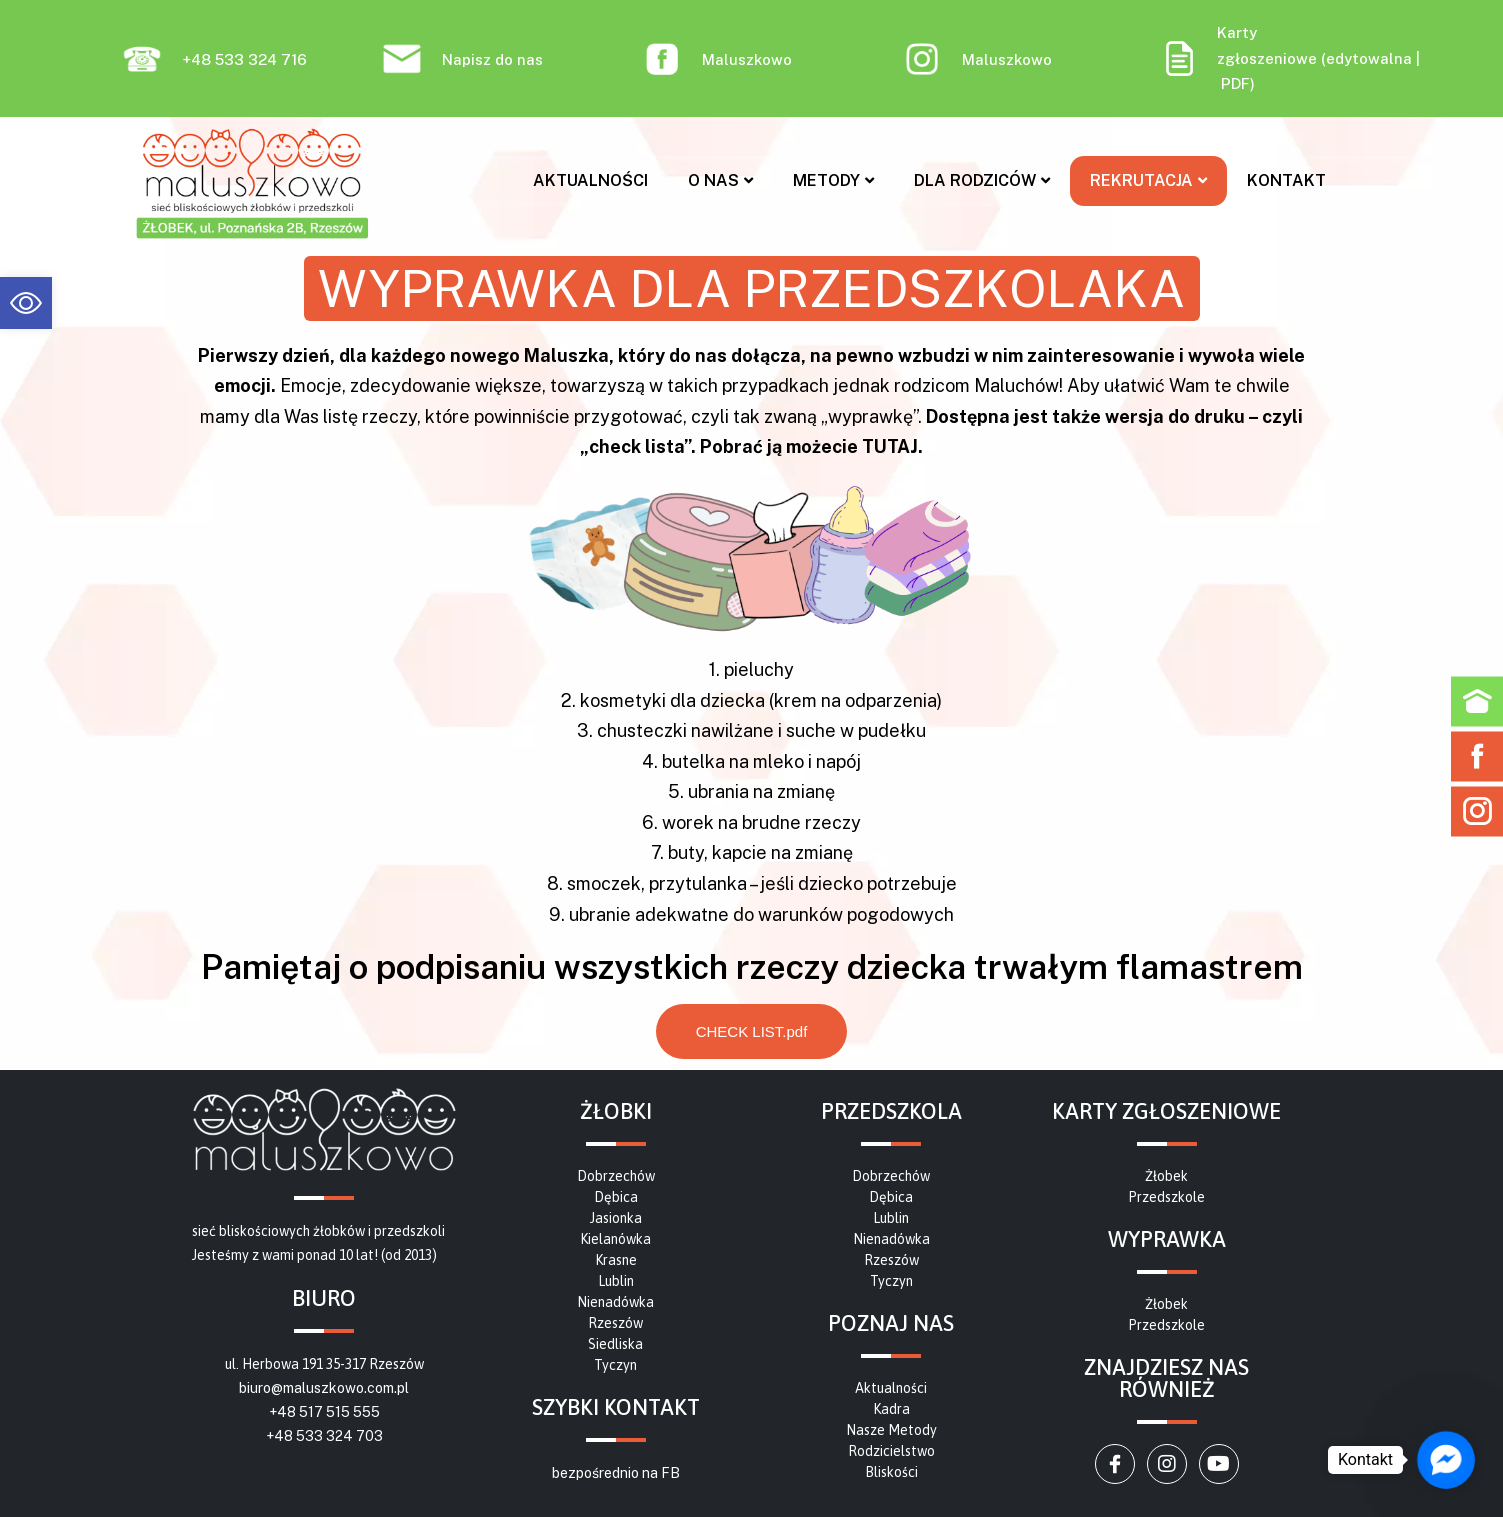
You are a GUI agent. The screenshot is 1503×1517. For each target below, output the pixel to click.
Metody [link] (833, 180)
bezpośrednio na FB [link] (616, 1473)
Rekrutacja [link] (1148, 180)
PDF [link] (1235, 83)
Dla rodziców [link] (982, 180)
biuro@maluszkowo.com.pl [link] (324, 1388)
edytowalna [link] (1369, 58)
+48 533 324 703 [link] (324, 1436)
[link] (26, 303)
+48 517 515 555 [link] (324, 1412)
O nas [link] (720, 180)
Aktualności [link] (590, 180)
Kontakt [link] (1286, 180)
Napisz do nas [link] (492, 59)
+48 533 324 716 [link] (244, 59)
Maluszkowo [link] (747, 59)
